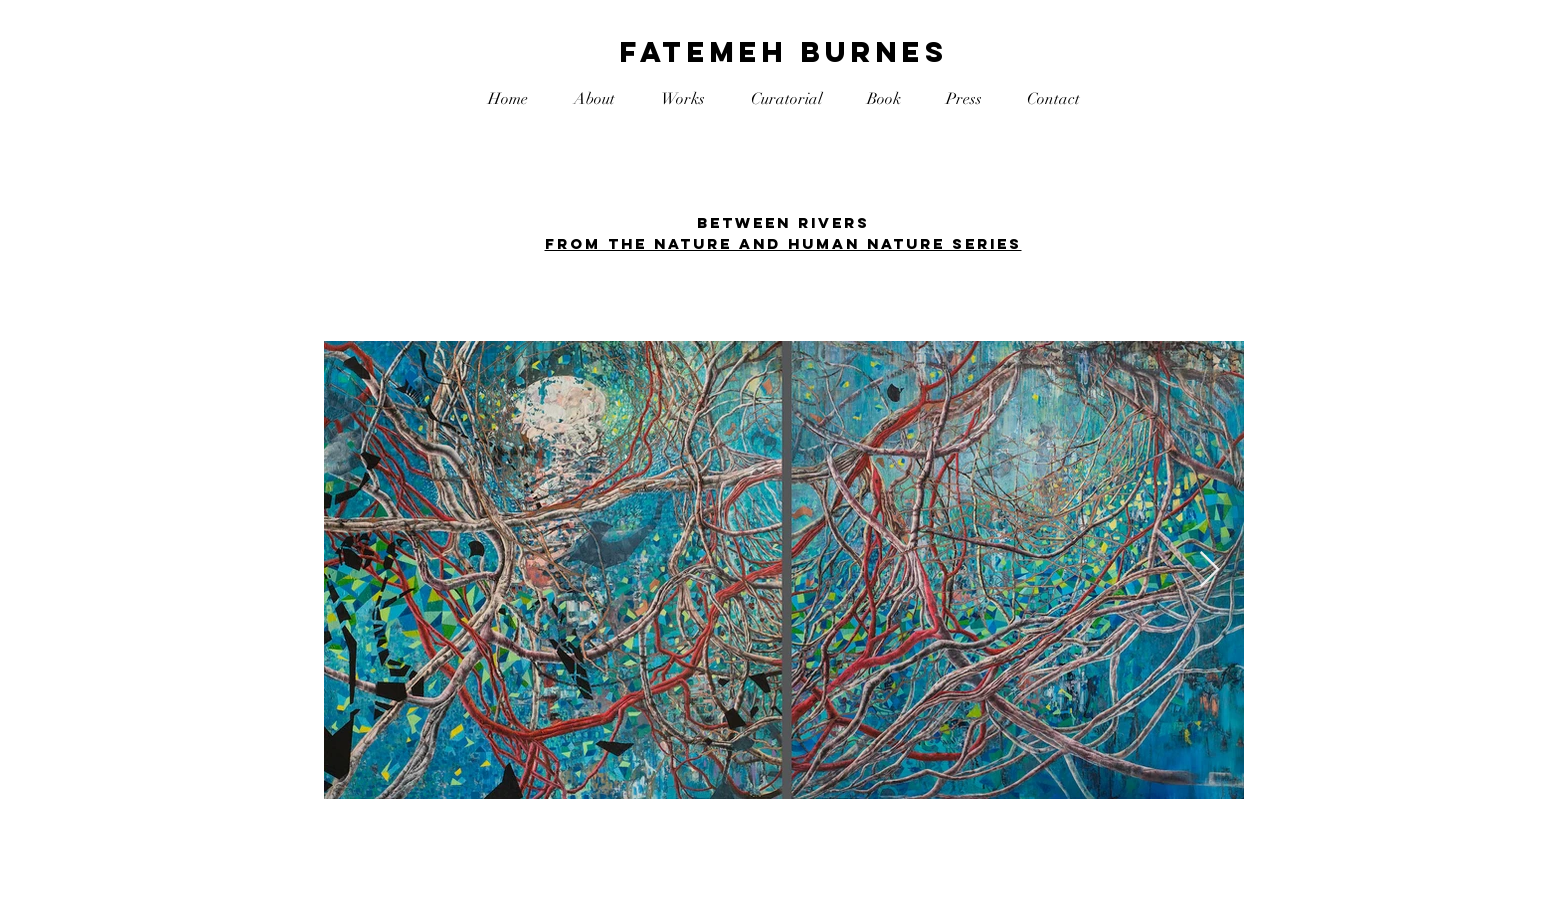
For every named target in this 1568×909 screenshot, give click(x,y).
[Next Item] (1209, 570)
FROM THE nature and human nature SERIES (783, 243)
